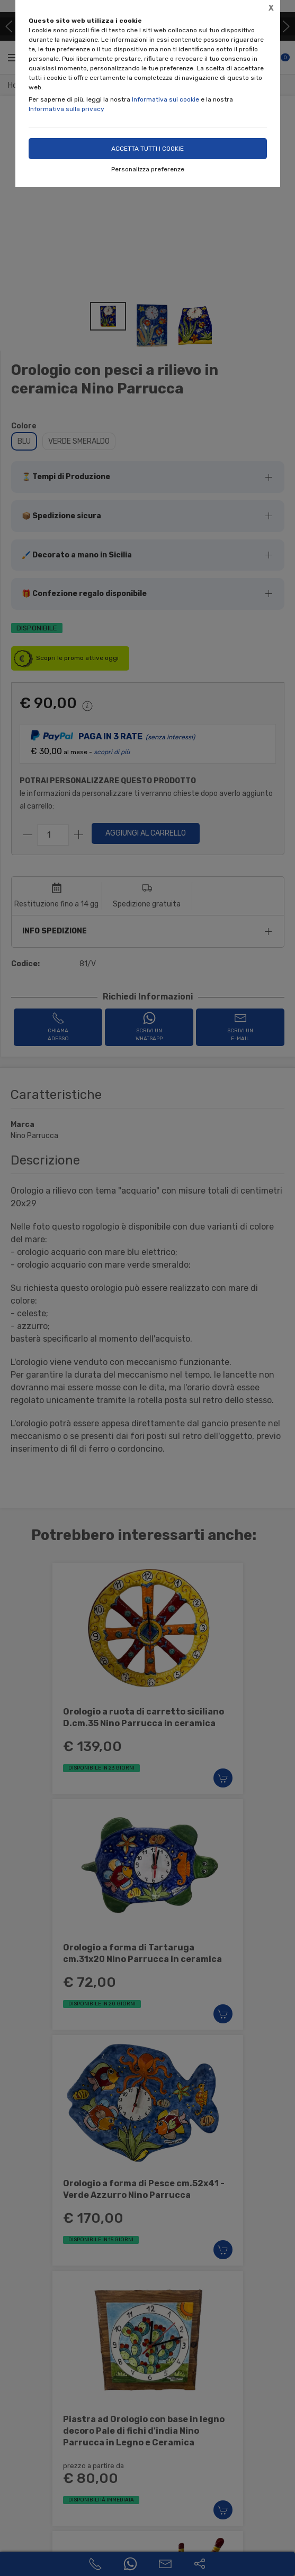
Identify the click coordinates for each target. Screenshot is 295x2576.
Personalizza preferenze (147, 169)
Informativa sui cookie (165, 99)
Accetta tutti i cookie (147, 148)
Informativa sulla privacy (66, 109)
